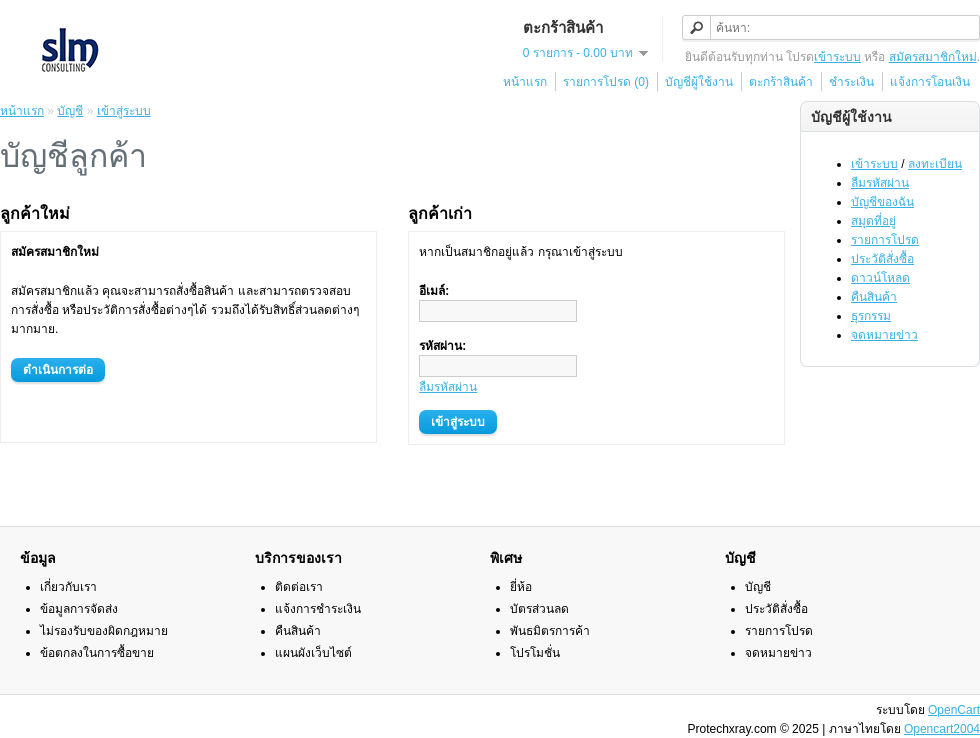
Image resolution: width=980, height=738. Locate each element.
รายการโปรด (885, 240)
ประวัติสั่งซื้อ (882, 259)
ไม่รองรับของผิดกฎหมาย (104, 631)
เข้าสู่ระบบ (124, 111)
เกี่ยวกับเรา (68, 587)
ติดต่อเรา (299, 587)
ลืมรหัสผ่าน (880, 183)
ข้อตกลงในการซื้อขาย (97, 653)
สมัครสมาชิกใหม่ (933, 57)
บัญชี (70, 111)
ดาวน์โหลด (880, 278)
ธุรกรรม (871, 316)
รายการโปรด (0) (606, 82)
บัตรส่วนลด (539, 609)
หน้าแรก (525, 82)
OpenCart (954, 710)
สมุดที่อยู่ (873, 221)
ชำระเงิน (851, 82)
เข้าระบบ (837, 57)
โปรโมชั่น (535, 653)
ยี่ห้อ (521, 587)
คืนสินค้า (874, 297)
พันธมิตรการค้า (550, 631)
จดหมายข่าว (884, 335)
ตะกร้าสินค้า (781, 82)
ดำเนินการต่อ (58, 370)
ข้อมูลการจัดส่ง (79, 609)
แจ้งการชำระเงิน (318, 609)
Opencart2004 (942, 729)
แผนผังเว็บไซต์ (313, 653)
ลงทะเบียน (935, 164)
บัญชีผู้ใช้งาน (699, 82)
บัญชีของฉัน (882, 202)
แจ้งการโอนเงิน (930, 82)
